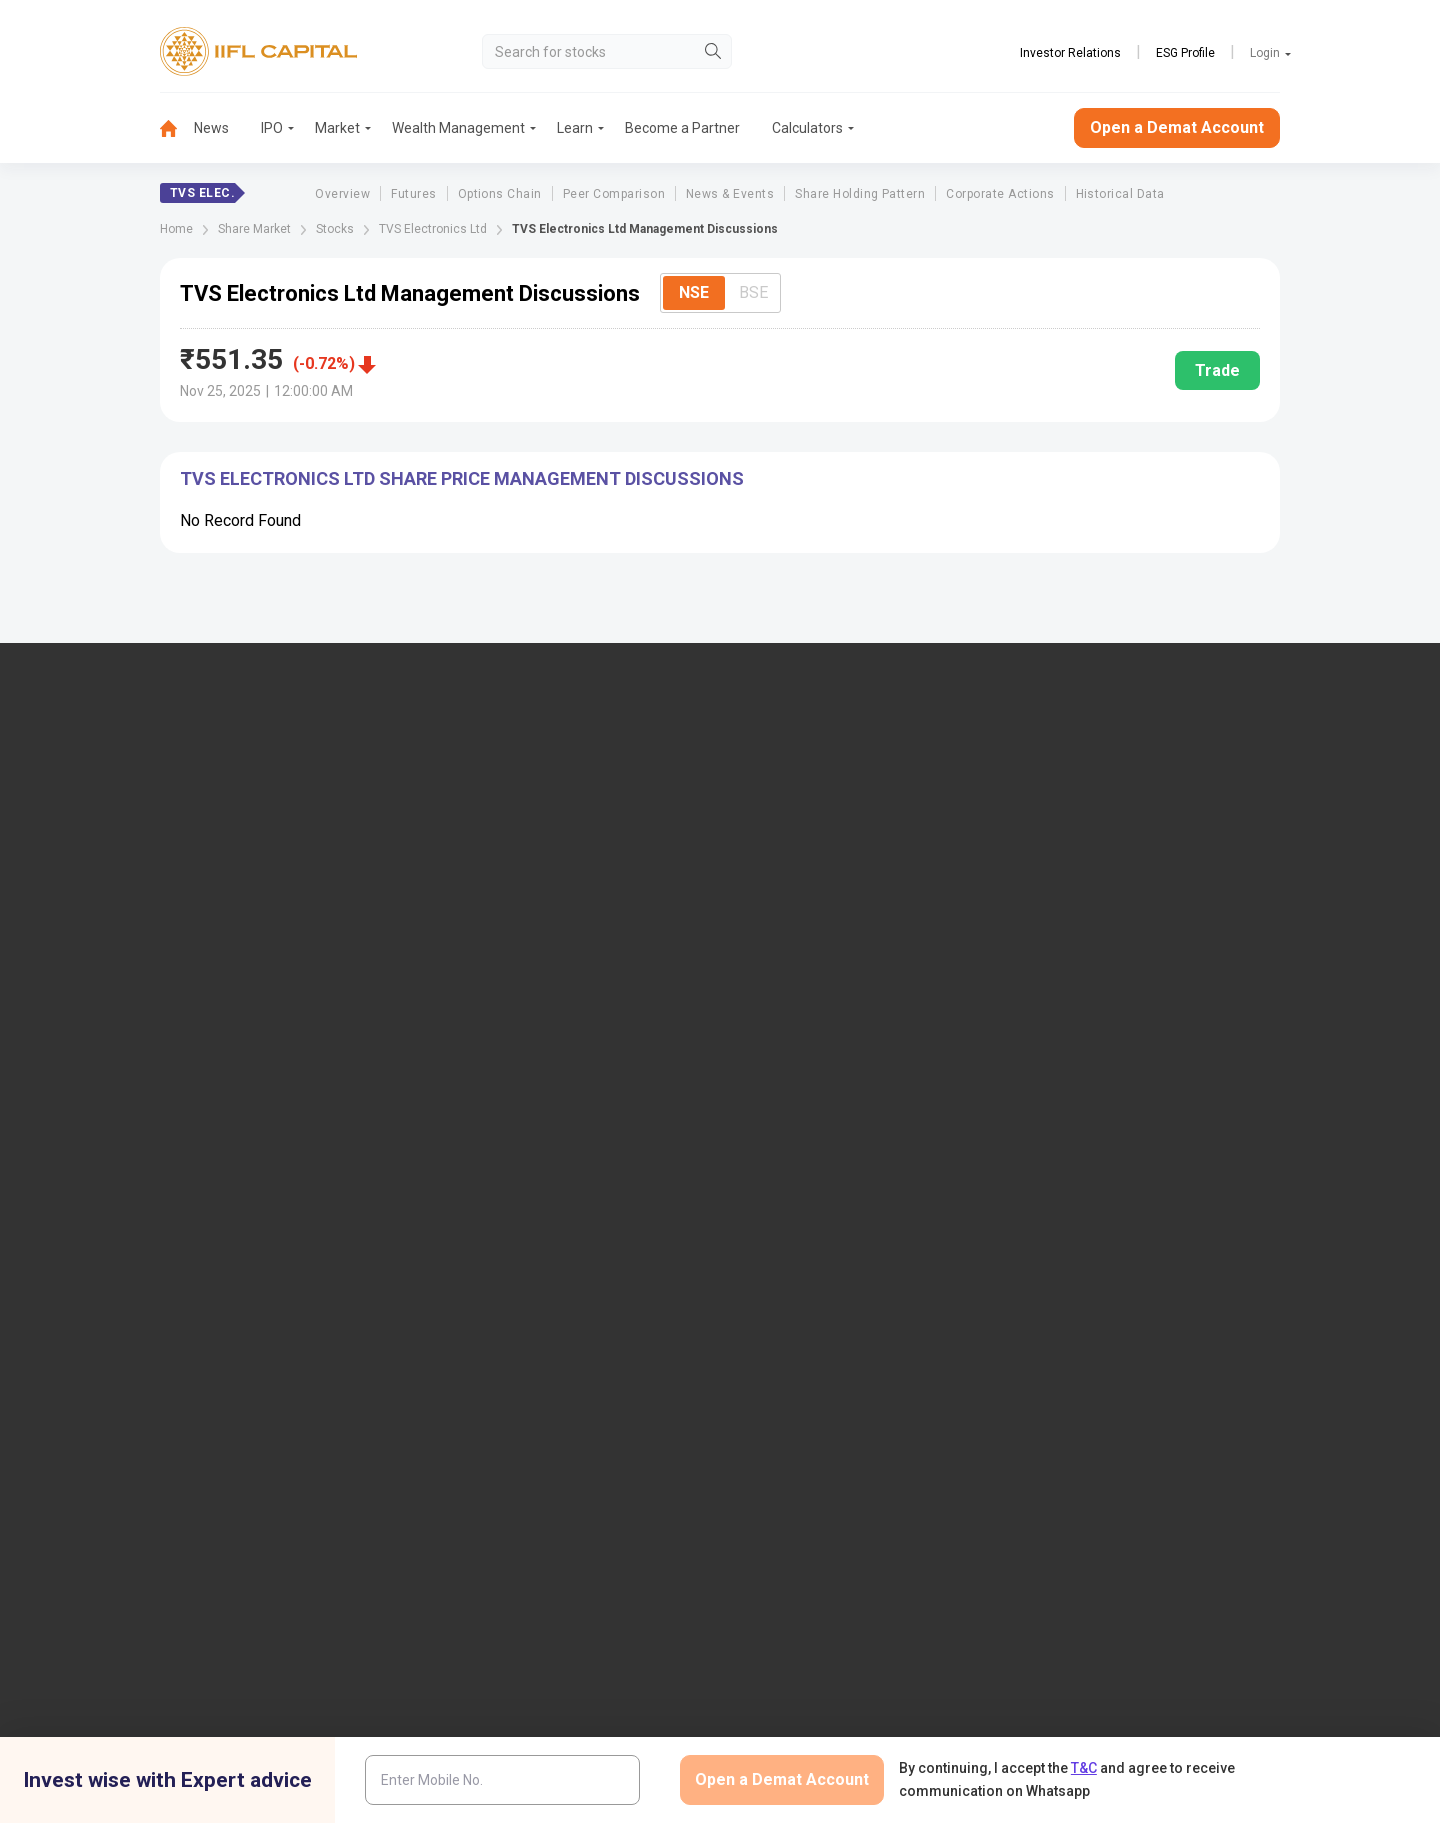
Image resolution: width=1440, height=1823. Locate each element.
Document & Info (510, 1123)
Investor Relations (1070, 53)
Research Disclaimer (338, 1474)
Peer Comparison (614, 194)
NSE (694, 292)
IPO (272, 128)
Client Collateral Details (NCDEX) (1152, 1156)
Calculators (807, 128)
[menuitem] (177, 128)
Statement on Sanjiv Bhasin (840, 1237)
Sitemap (780, 1270)
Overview (342, 194)
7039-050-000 (237, 862)
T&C (1084, 1768)
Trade (1217, 370)
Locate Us (489, 844)
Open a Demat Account (1177, 127)
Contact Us (492, 876)
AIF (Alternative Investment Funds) (1158, 909)
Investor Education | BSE (1126, 1123)
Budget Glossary (806, 1024)
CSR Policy (1058, 1474)
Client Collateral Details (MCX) (1145, 1188)
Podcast (780, 1090)
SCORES (484, 1286)
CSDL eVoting (1093, 1057)
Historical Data (1120, 194)
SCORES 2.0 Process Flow (539, 1319)
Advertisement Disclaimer (647, 1474)
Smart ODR (492, 1352)
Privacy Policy (947, 1474)
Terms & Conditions (814, 1474)
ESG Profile (1185, 53)
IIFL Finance (792, 811)
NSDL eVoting (1094, 1024)
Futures (413, 194)
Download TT (499, 1057)
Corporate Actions (1000, 194)
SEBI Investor (1092, 1221)
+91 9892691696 (134, 923)
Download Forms (511, 1090)
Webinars (784, 1123)
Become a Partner (682, 128)
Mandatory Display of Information (859, 1156)
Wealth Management (458, 128)
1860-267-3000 (131, 862)
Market (337, 128)
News (211, 128)
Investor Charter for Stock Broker (559, 1156)
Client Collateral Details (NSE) (1143, 1090)
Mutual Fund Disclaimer (1194, 1474)
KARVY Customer (809, 1057)
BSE (753, 292)
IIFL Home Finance (813, 844)
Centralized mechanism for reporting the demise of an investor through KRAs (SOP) (1176, 1319)
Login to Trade (502, 1024)
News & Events (730, 194)
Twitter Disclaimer (486, 1474)
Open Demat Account (1117, 811)
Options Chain (500, 194)
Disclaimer (210, 1474)
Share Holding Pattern (860, 194)
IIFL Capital (493, 811)
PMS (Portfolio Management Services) (1170, 876)
